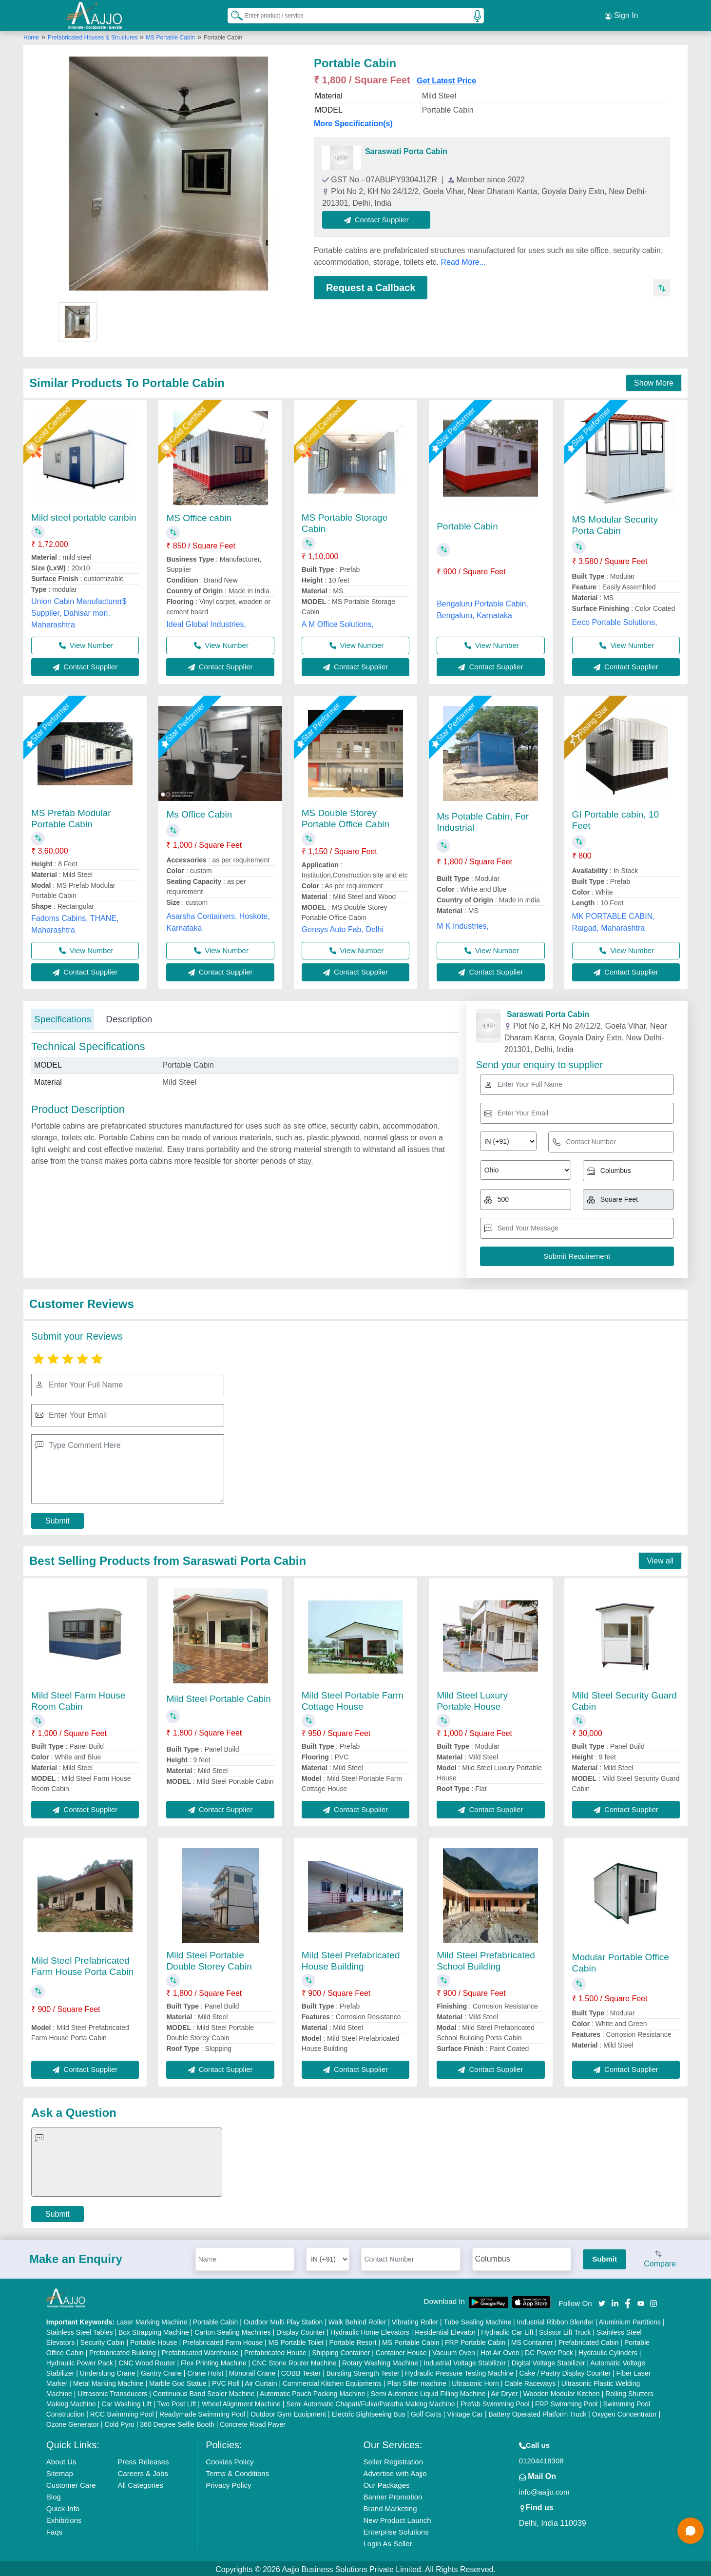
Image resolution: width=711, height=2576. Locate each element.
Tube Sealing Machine (477, 2320)
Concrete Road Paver (253, 2422)
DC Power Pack (549, 2351)
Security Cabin (102, 2340)
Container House (401, 2351)
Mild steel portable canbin (83, 515)
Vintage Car (465, 2412)
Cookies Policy (229, 2460)
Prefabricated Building (122, 2351)
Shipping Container (341, 2351)
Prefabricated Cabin (588, 2340)
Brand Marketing (390, 2506)
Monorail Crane (252, 2371)
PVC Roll (226, 2381)
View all (660, 1559)
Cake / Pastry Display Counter (565, 2371)
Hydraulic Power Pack (79, 2361)
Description (129, 1017)
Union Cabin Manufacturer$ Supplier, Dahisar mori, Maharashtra (79, 611)
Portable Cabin (467, 525)
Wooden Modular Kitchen (561, 2392)
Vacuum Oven (453, 2351)
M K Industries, (463, 924)
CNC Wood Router (146, 2361)
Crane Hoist (205, 2371)
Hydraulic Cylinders (607, 2351)
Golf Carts (426, 2412)
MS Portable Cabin (170, 35)
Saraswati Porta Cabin (406, 149)
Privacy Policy (228, 2483)
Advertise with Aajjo (394, 2471)
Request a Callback (370, 285)
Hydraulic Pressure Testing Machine (459, 2371)
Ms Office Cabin (199, 813)
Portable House (153, 2340)
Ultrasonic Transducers (112, 2392)
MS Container (532, 2340)
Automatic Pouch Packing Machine (312, 2392)
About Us (61, 2460)
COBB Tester (301, 2371)
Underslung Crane (107, 2371)
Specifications (62, 1017)
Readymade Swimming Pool (202, 2412)
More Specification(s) (353, 121)
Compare (660, 2258)
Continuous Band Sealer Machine (204, 2392)
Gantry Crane (161, 2371)
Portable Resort (352, 2340)
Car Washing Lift (126, 2402)
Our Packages (386, 2483)
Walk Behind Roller (357, 2320)
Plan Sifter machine (416, 2381)
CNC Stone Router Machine (294, 2361)
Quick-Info (62, 2506)
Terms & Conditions (237, 2471)
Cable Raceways (530, 2381)
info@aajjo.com (544, 2490)
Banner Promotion (392, 2495)
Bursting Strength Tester (363, 2371)
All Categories (140, 2483)
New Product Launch (397, 2518)
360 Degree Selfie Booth (177, 2422)
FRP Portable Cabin (475, 2340)
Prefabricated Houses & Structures (93, 35)
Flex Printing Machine (214, 2361)
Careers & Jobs (143, 2471)
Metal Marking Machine (108, 2381)
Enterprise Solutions (395, 2530)
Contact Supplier (378, 218)
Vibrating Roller (415, 2320)
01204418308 (541, 2459)
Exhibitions (64, 2518)
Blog (53, 2495)
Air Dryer (504, 2392)
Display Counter (300, 2330)
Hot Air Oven (499, 2351)
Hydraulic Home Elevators (369, 2330)
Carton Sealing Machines (232, 2330)
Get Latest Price (446, 79)
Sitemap (59, 2471)
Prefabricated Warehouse (199, 2351)
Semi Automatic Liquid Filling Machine (428, 2392)
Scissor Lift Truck (565, 2330)
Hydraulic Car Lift (507, 2330)
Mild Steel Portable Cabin (218, 1697)
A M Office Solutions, (338, 622)
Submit (57, 1519)
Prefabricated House (275, 2351)
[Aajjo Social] (601, 2301)
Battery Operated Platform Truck (537, 2412)
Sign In (621, 14)
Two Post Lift (176, 2402)
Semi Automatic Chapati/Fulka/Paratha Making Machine (370, 2402)
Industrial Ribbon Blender (555, 2320)
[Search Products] (232, 14)
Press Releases (143, 2460)
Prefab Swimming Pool (495, 2402)
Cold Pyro (119, 2422)
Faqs (54, 2530)
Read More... (463, 260)
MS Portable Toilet (296, 2340)
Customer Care (71, 2483)
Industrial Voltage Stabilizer (464, 2361)
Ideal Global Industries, (206, 622)
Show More (653, 381)
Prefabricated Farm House (223, 2340)
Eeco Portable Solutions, (614, 621)
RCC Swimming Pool (122, 2412)
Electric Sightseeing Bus (368, 2412)
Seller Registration (393, 2460)
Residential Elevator (445, 2330)
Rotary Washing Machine (380, 2361)
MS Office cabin (198, 516)
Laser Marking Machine (152, 2320)
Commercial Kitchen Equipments (332, 2381)
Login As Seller (387, 2541)
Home (31, 35)
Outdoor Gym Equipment (288, 2412)
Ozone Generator (72, 2422)
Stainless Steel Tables (79, 2330)
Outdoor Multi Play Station (283, 2320)
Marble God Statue (178, 2381)
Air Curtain (261, 2381)
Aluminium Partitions (629, 2320)
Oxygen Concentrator (624, 2412)
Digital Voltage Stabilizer (548, 2361)
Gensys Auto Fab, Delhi (343, 927)
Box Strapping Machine (153, 2330)
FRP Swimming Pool (566, 2402)
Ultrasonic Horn (475, 2381)
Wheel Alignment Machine (241, 2402)
